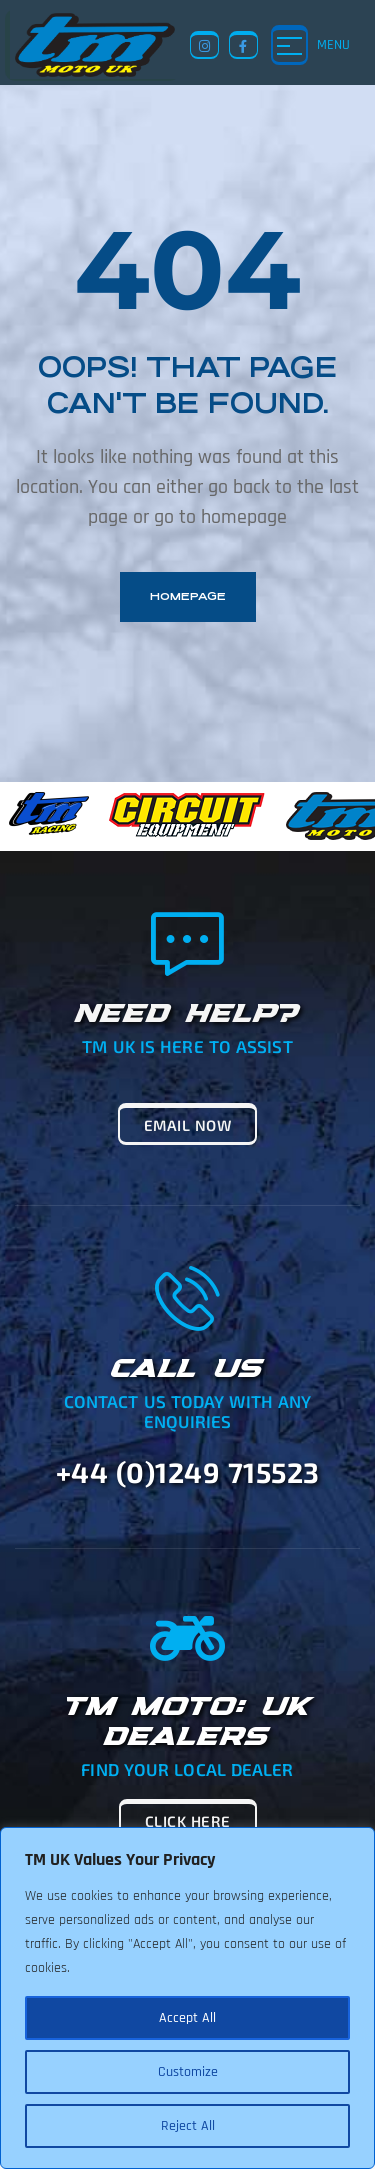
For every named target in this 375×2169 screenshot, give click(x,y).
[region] (187, 1998)
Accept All (187, 2018)
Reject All (188, 2126)
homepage (188, 596)
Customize (188, 2072)
